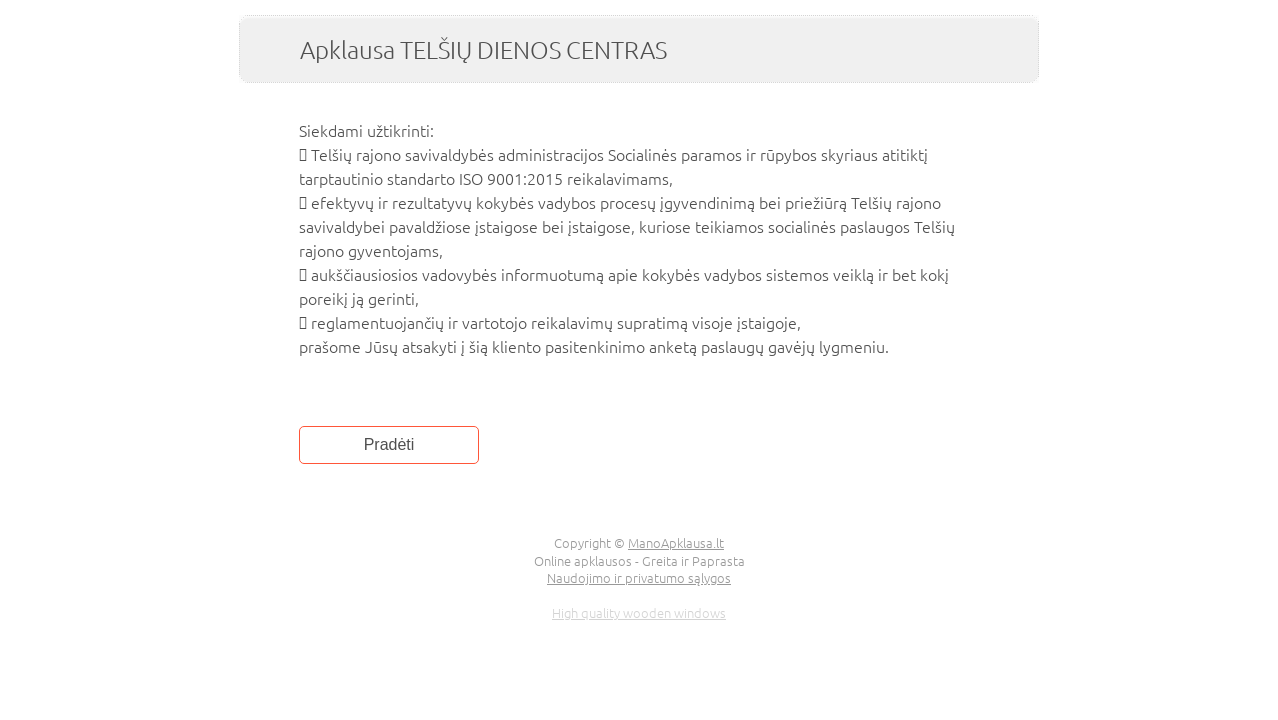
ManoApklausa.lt (676, 542)
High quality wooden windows (639, 612)
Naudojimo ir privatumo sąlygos (639, 577)
